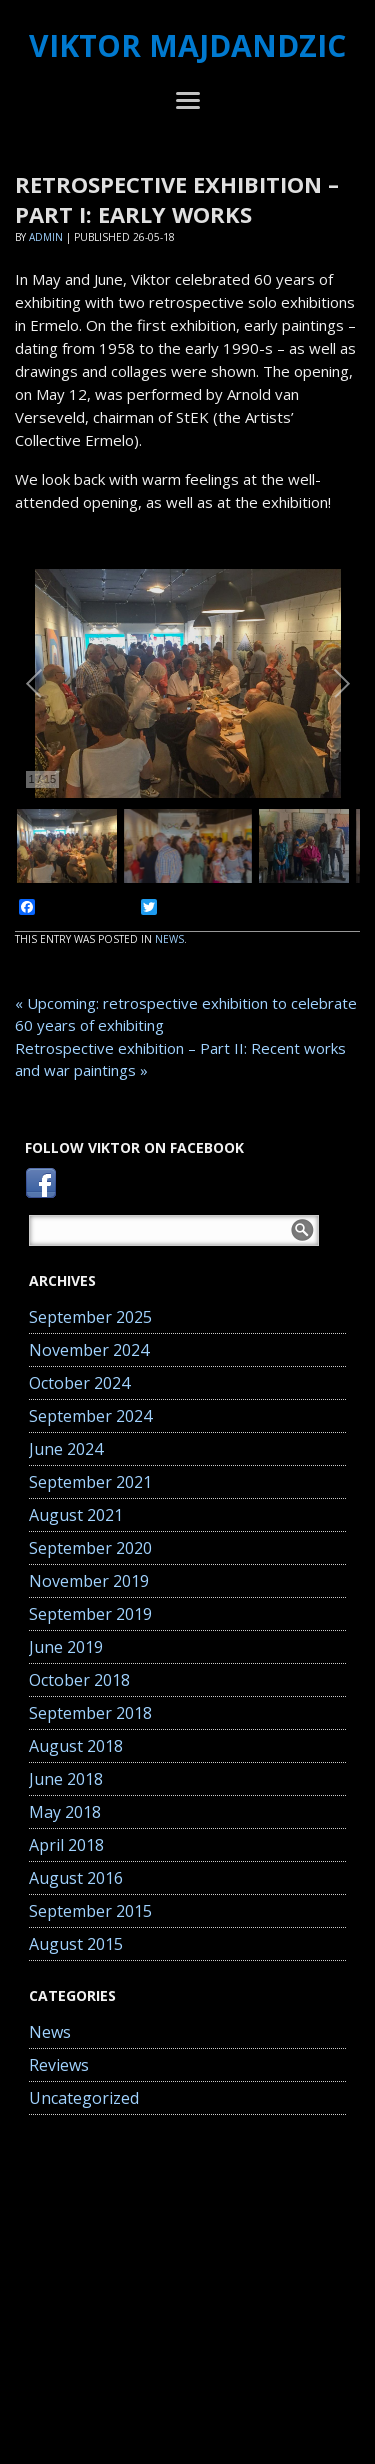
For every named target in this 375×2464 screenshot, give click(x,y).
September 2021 (90, 1482)
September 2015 (90, 1911)
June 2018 (66, 1779)
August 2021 (76, 1515)
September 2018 (90, 1713)
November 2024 (89, 1350)
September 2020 (90, 1548)
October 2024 (79, 1383)
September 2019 (90, 1614)
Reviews (59, 2065)
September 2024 (90, 1416)
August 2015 (76, 1944)
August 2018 (76, 1746)
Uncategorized (84, 2098)
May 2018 (65, 1812)
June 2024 (66, 1449)
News (169, 939)
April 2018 (66, 1845)
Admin (46, 237)
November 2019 (89, 1581)
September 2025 (90, 1317)
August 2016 (76, 1878)
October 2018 (79, 1680)
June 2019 (66, 1647)
